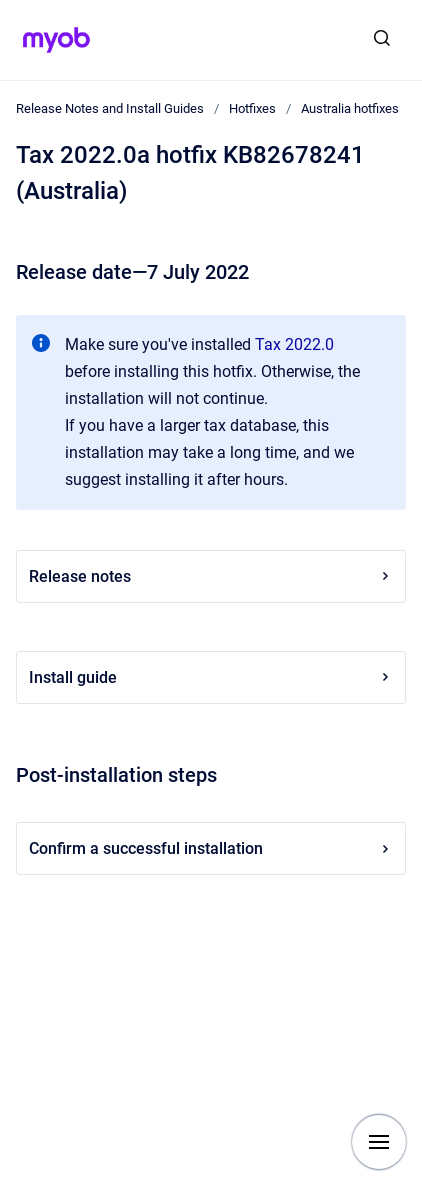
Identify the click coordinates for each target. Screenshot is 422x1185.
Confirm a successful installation (211, 848)
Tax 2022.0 (294, 344)
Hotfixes (252, 108)
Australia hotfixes (350, 108)
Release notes (211, 576)
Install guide (211, 677)
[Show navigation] (379, 1142)
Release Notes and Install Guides (110, 108)
